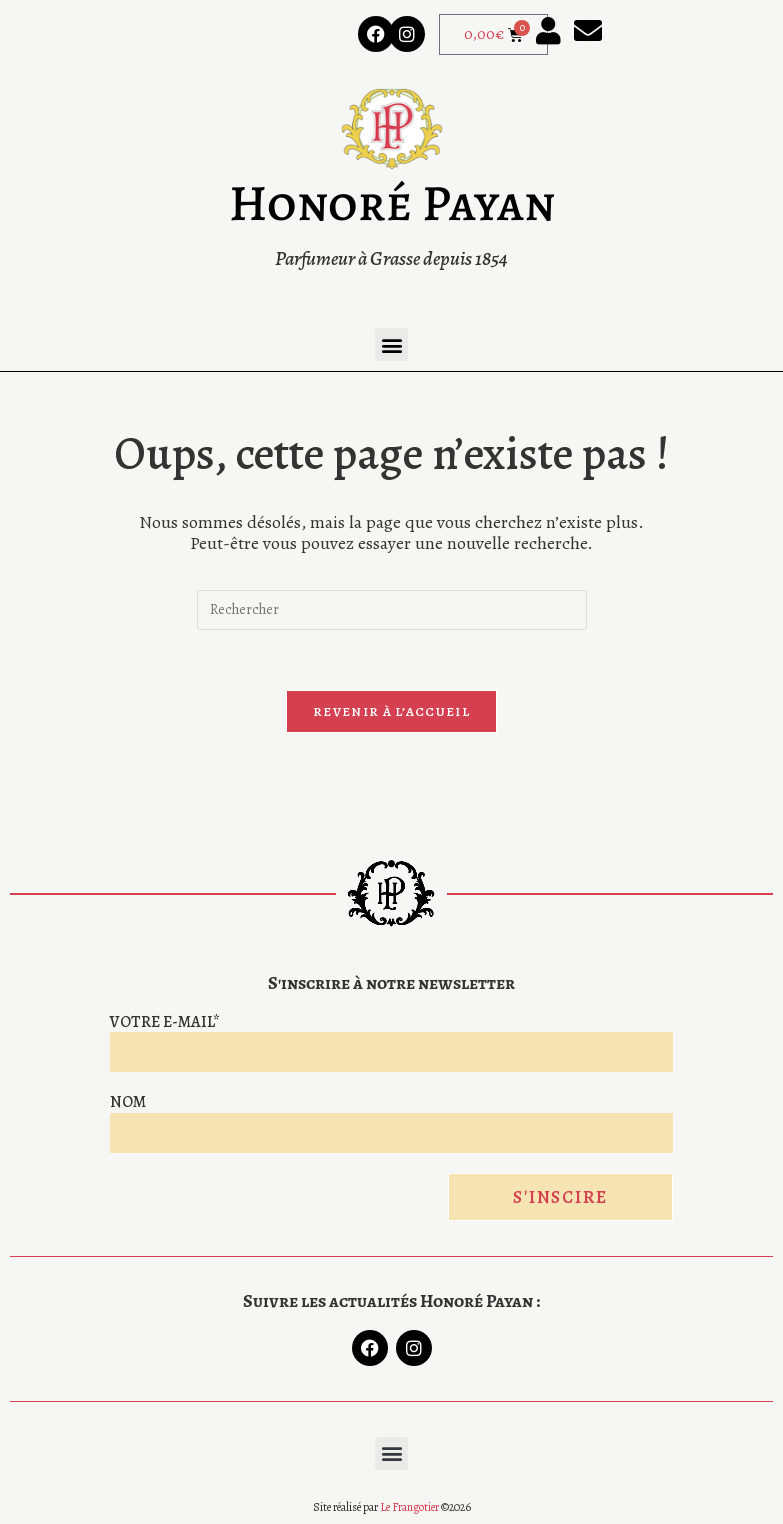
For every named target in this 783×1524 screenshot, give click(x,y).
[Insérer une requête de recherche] (392, 610)
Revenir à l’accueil (391, 711)
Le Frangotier (409, 1507)
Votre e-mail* (165, 1022)
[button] (391, 344)
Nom (128, 1102)
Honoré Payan (392, 203)
